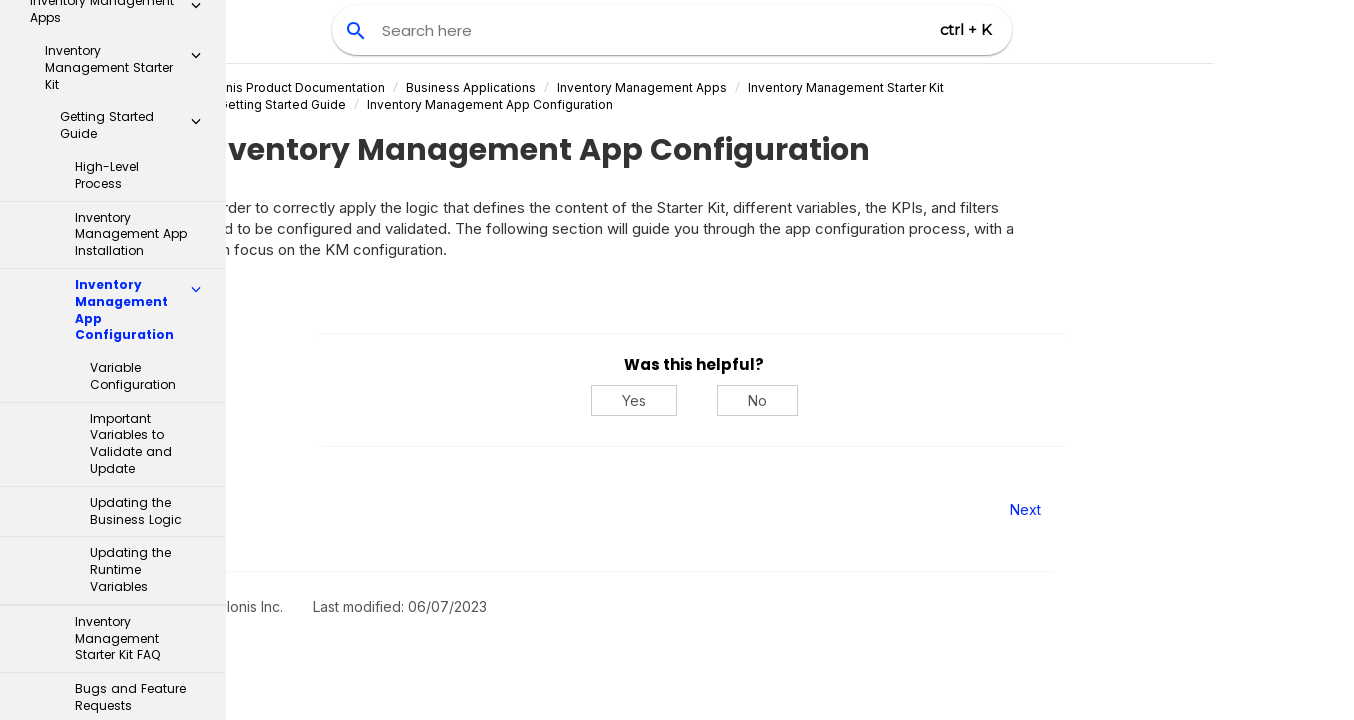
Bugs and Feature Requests (130, 428)
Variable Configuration (133, 107)
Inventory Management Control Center (128, 539)
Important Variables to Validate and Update (131, 174)
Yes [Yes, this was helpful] (729, 400)
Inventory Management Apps (737, 87)
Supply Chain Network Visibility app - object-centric (128, 607)
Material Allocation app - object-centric (128, 666)
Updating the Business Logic (136, 242)
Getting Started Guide (377, 104)
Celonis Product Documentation (386, 87)
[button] (196, 24)
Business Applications (566, 87)
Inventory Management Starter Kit (941, 87)
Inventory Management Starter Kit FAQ (117, 369)
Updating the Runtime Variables (130, 300)
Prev (280, 509)
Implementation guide (109, 480)
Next (1121, 509)
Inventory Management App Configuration (585, 104)
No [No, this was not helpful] (852, 400)
